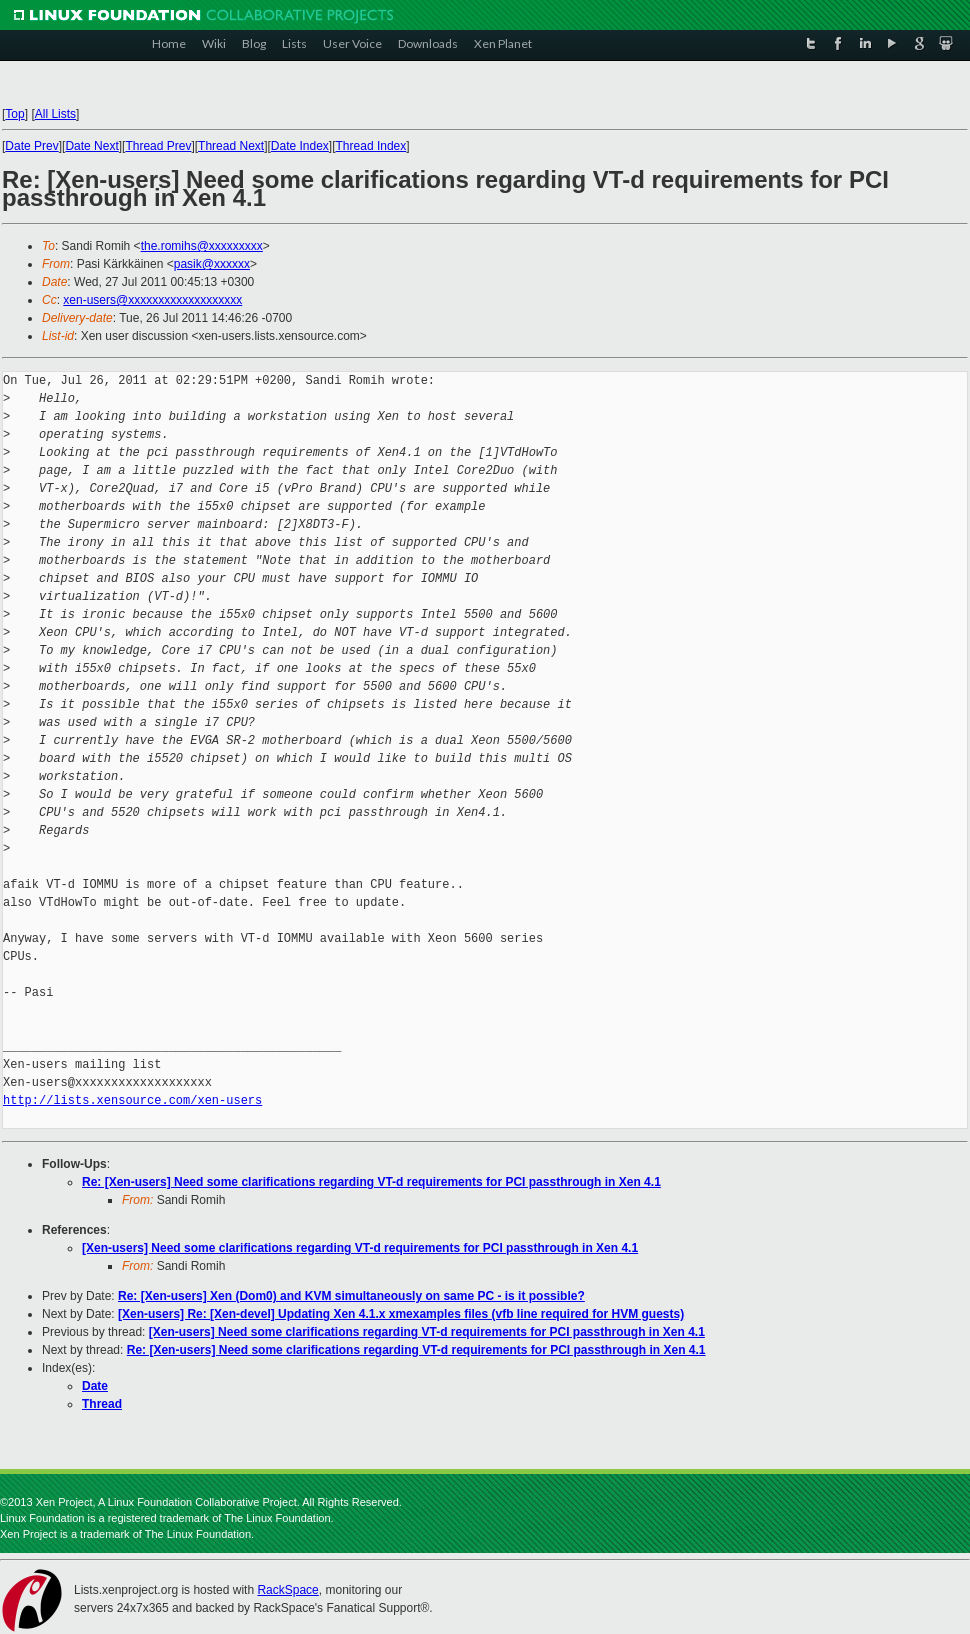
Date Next (91, 146)
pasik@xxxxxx (212, 264)
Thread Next (231, 146)
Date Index (300, 146)
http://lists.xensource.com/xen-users (132, 1100)
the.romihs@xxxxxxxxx (202, 246)
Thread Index (371, 146)
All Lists (55, 114)
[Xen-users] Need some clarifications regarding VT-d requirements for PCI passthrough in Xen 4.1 (360, 1248)
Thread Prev (158, 146)
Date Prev (31, 146)
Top (14, 114)
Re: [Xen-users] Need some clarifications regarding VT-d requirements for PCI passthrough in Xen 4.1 (371, 1182)
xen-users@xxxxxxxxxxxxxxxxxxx (152, 300)
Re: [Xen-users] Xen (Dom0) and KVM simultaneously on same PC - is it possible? (351, 1296)
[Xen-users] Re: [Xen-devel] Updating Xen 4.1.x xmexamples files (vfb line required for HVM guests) (401, 1314)
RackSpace (287, 1590)
